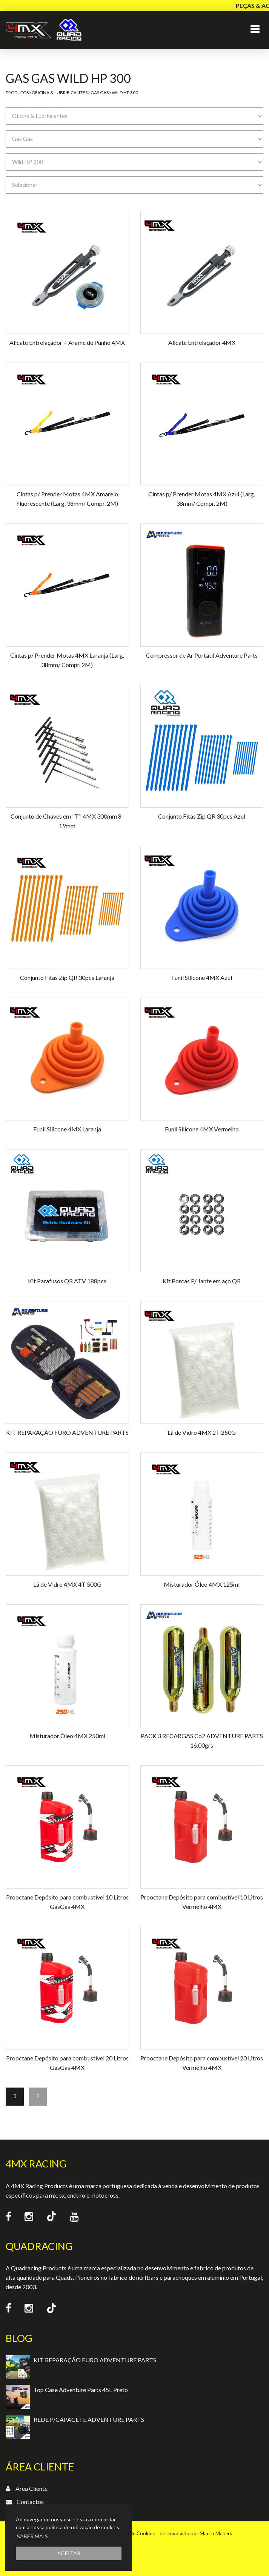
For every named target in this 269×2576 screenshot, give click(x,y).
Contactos (30, 2501)
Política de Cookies (133, 2533)
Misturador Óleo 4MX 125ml (202, 1584)
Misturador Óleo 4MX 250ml (67, 1735)
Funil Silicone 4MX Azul (201, 977)
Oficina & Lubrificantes (60, 92)
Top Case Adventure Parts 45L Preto (81, 2389)
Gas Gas (100, 92)
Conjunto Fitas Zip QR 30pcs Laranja (67, 977)
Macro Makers (216, 2533)
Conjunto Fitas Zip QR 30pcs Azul (201, 816)
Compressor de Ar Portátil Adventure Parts (202, 655)
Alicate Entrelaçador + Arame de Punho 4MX (67, 342)
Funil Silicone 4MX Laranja (67, 1129)
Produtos (17, 92)
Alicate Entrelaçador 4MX (201, 342)
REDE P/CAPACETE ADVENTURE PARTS (89, 2419)
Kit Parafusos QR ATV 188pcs (67, 1280)
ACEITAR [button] (68, 2553)
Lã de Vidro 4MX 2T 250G (202, 1432)
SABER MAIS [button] (32, 2536)
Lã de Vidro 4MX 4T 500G (67, 1584)
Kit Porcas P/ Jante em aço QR (202, 1280)
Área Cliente (31, 2488)
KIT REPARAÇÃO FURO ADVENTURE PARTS (67, 1432)
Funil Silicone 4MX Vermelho (202, 1129)
